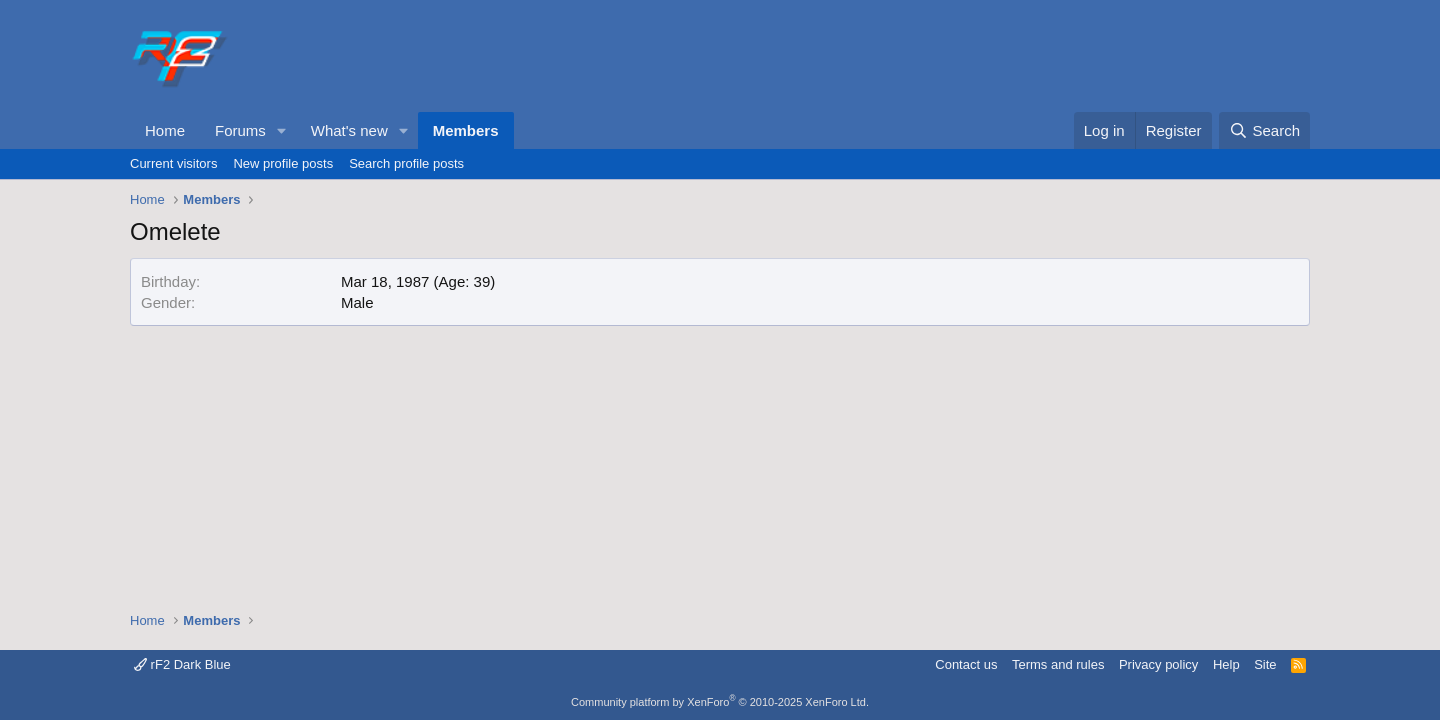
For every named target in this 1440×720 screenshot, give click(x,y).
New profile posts (283, 163)
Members (466, 130)
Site (1265, 664)
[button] (282, 130)
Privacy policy (1158, 664)
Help (1226, 664)
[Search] (1264, 130)
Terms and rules (1058, 664)
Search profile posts (406, 163)
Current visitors (173, 163)
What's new (349, 130)
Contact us (966, 664)
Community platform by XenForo (720, 702)
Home (165, 130)
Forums (240, 130)
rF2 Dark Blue (182, 664)
